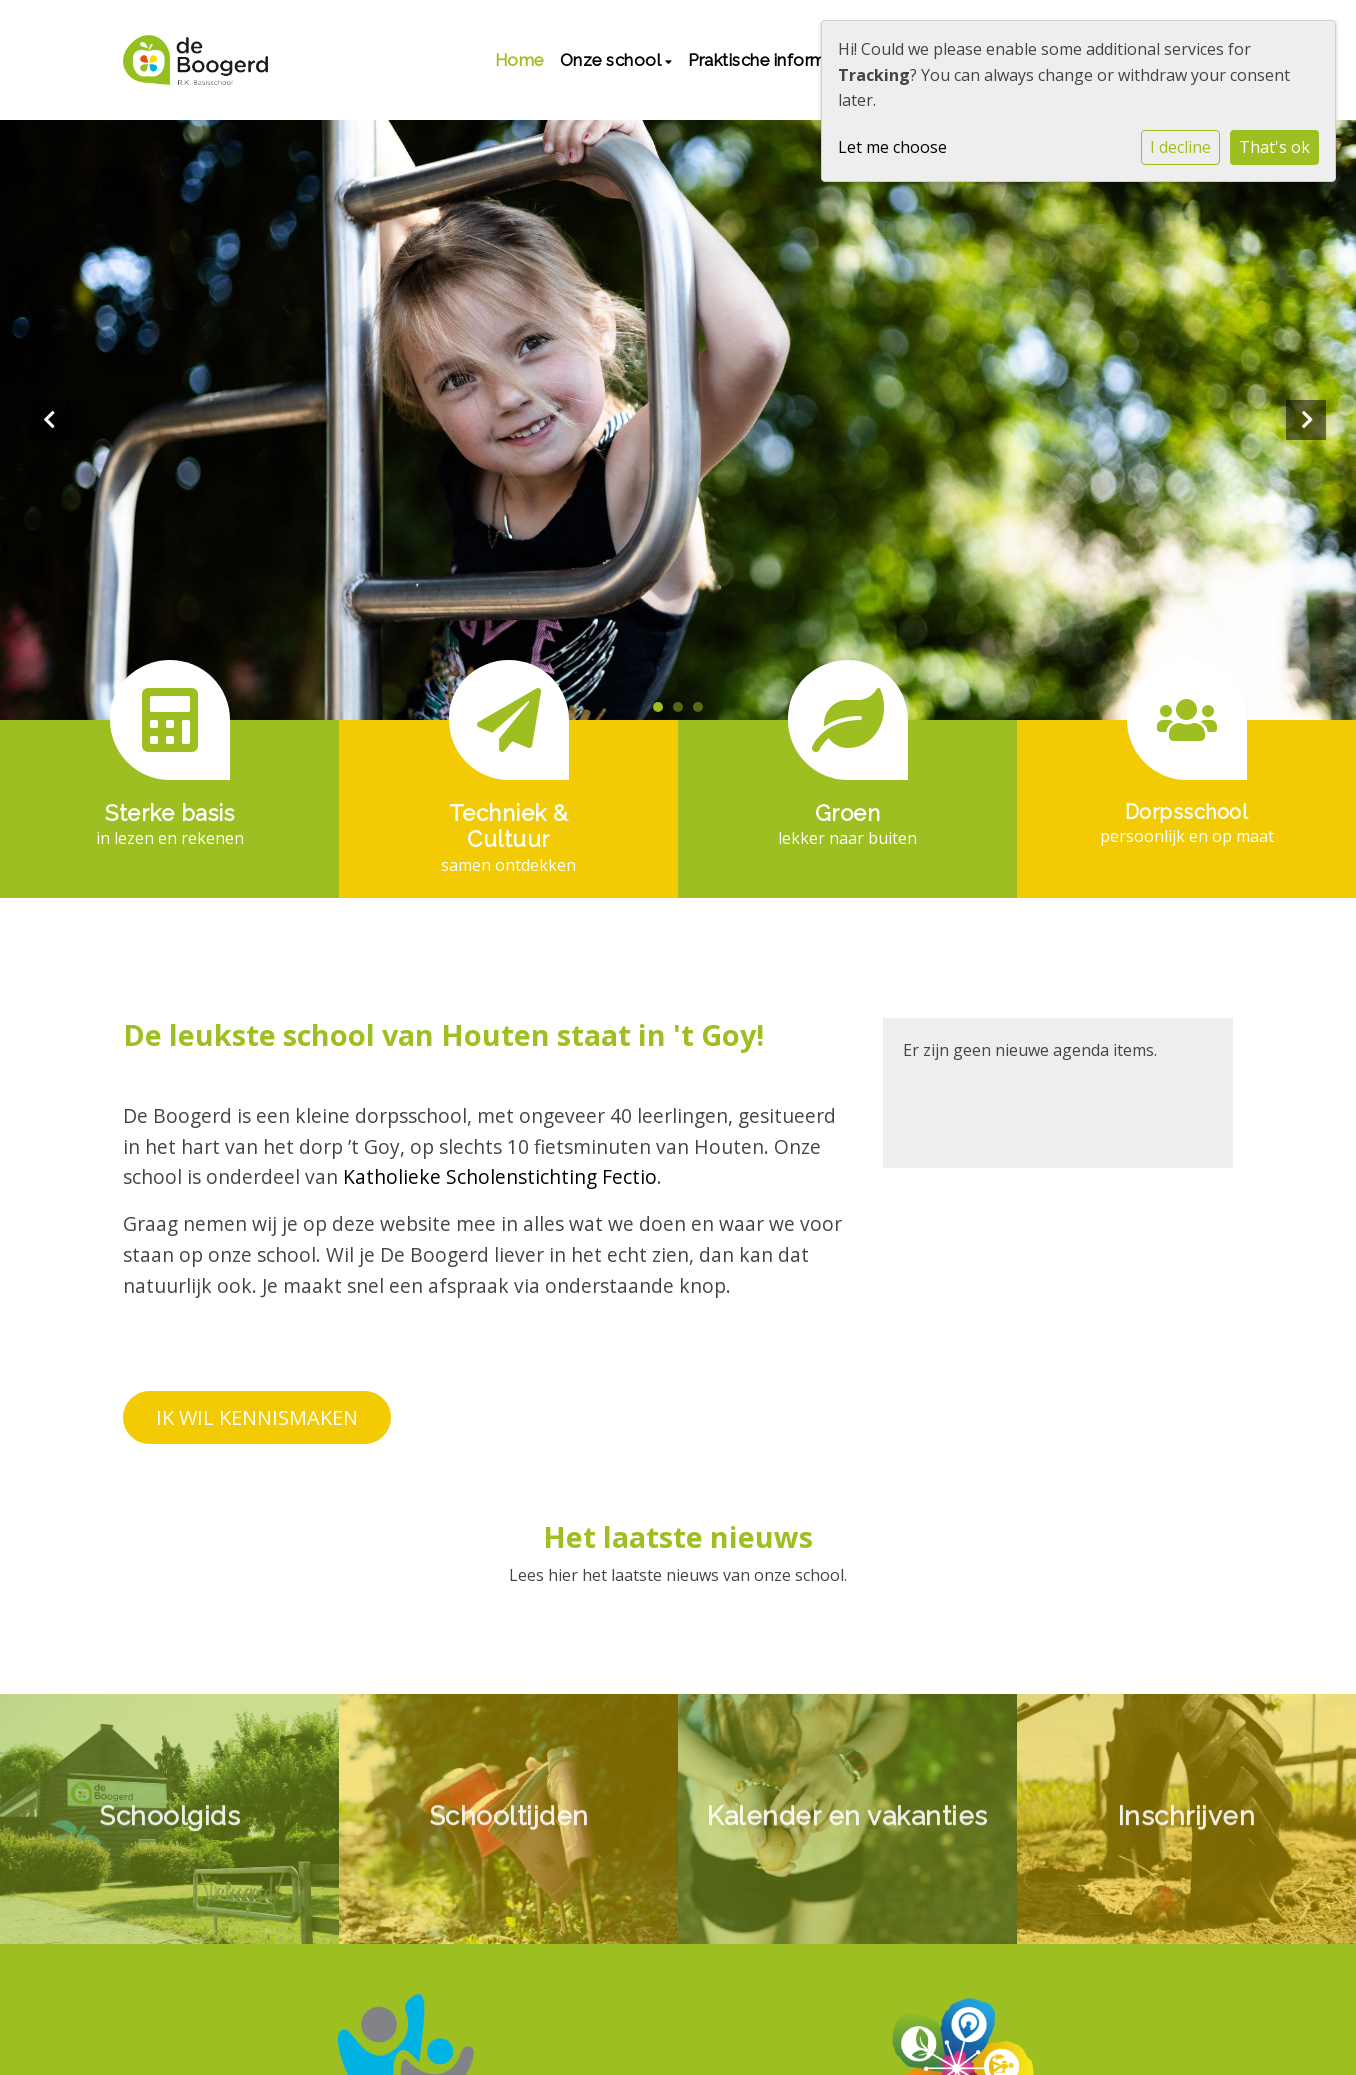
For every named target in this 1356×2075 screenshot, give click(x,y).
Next (1306, 420)
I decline (1180, 147)
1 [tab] (663, 712)
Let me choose (892, 147)
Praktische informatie (773, 60)
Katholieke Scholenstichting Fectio (500, 1176)
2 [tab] (683, 712)
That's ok (1274, 147)
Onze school (612, 60)
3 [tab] (703, 712)
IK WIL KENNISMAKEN (257, 1417)
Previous (50, 420)
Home (519, 60)
